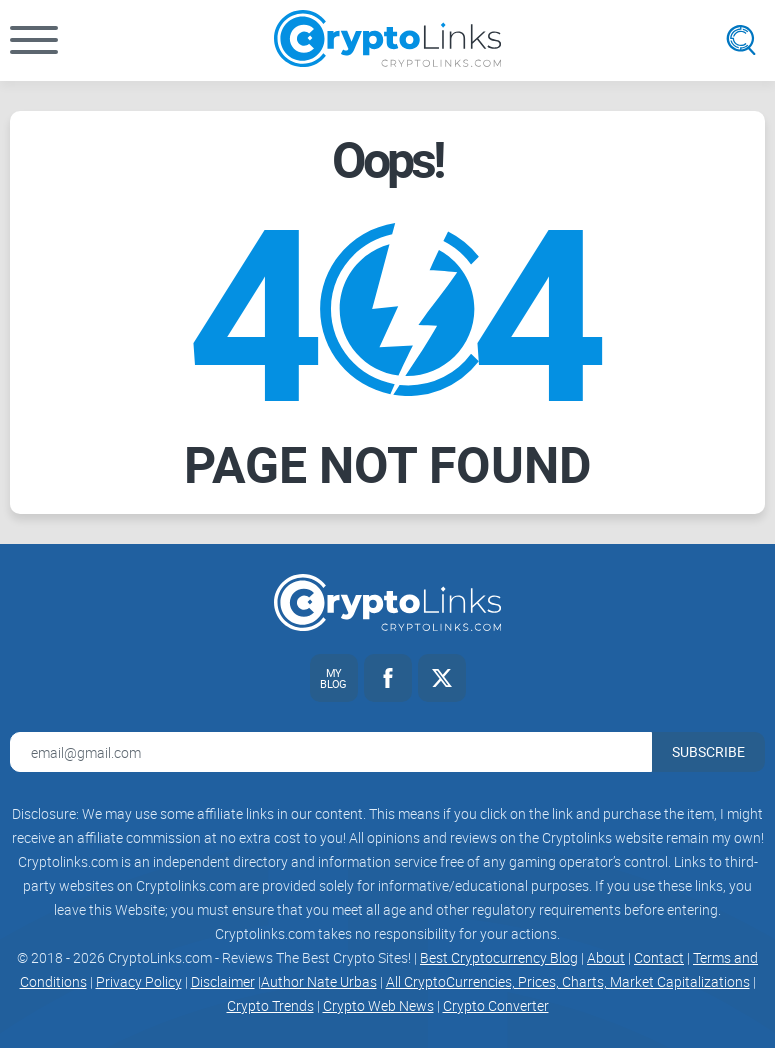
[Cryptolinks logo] (387, 40)
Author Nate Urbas (319, 981)
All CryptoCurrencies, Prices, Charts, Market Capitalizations (568, 981)
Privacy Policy (139, 981)
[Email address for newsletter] (331, 752)
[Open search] (741, 40)
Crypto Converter (496, 1005)
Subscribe (708, 751)
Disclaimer (223, 981)
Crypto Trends (270, 1005)
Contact (659, 957)
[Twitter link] (442, 678)
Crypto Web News (378, 1005)
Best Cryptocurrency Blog (499, 957)
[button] (34, 40)
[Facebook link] (388, 678)
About (606, 957)
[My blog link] (334, 678)
